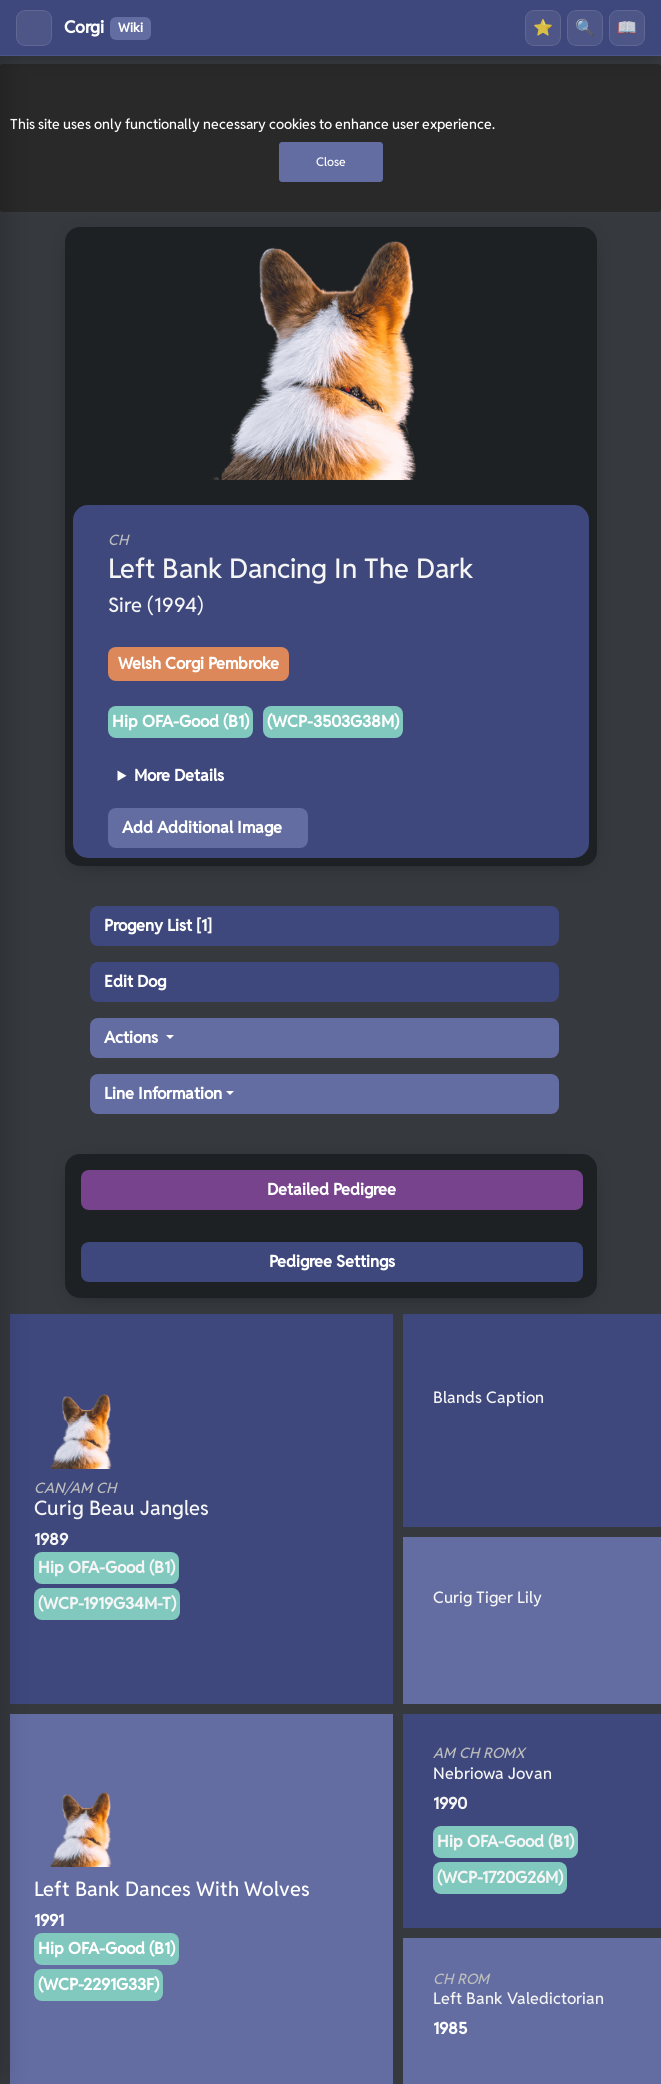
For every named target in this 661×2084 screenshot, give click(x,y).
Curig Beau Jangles (168, 1500)
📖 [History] (627, 27)
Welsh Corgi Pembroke (198, 663)
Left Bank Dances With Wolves (172, 1889)
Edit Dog (135, 981)
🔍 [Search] (585, 27)
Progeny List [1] (158, 925)
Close (331, 161)
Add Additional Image (202, 827)
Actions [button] (133, 1037)
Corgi (107, 28)
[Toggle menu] (34, 28)
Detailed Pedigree (331, 1189)
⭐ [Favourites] (543, 27)
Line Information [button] (163, 1093)
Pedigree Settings (332, 1261)
